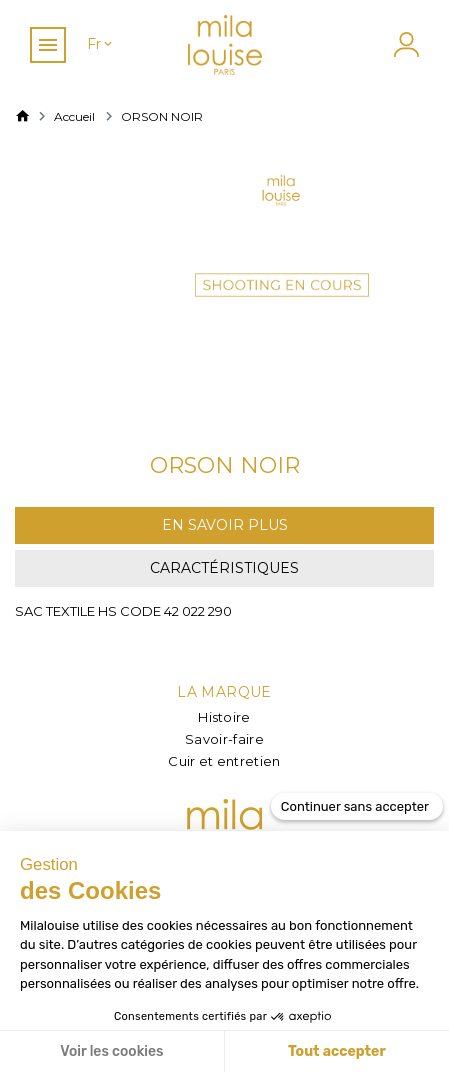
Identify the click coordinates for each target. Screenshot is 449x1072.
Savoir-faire (224, 739)
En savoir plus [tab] (225, 525)
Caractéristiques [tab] (224, 568)
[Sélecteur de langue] (101, 44)
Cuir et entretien (224, 761)
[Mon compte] (404, 44)
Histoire (224, 717)
